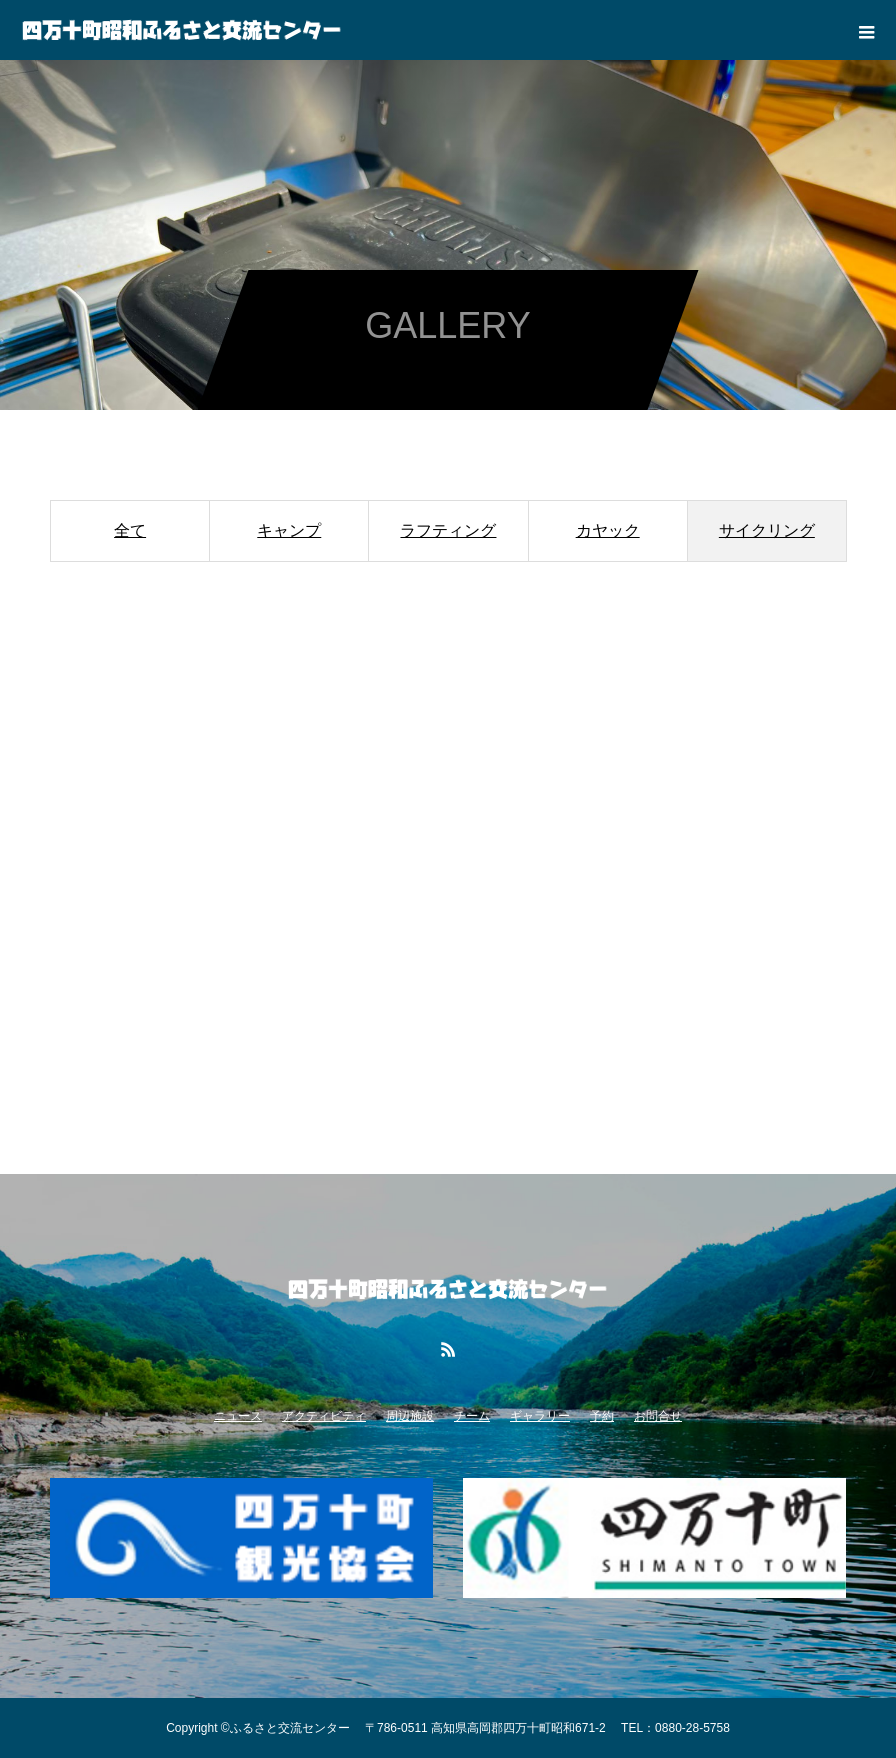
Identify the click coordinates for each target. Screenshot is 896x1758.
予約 (602, 1416)
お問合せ (658, 1416)
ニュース (238, 1416)
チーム (472, 1416)
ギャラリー (540, 1416)
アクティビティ (324, 1416)
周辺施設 (410, 1416)
